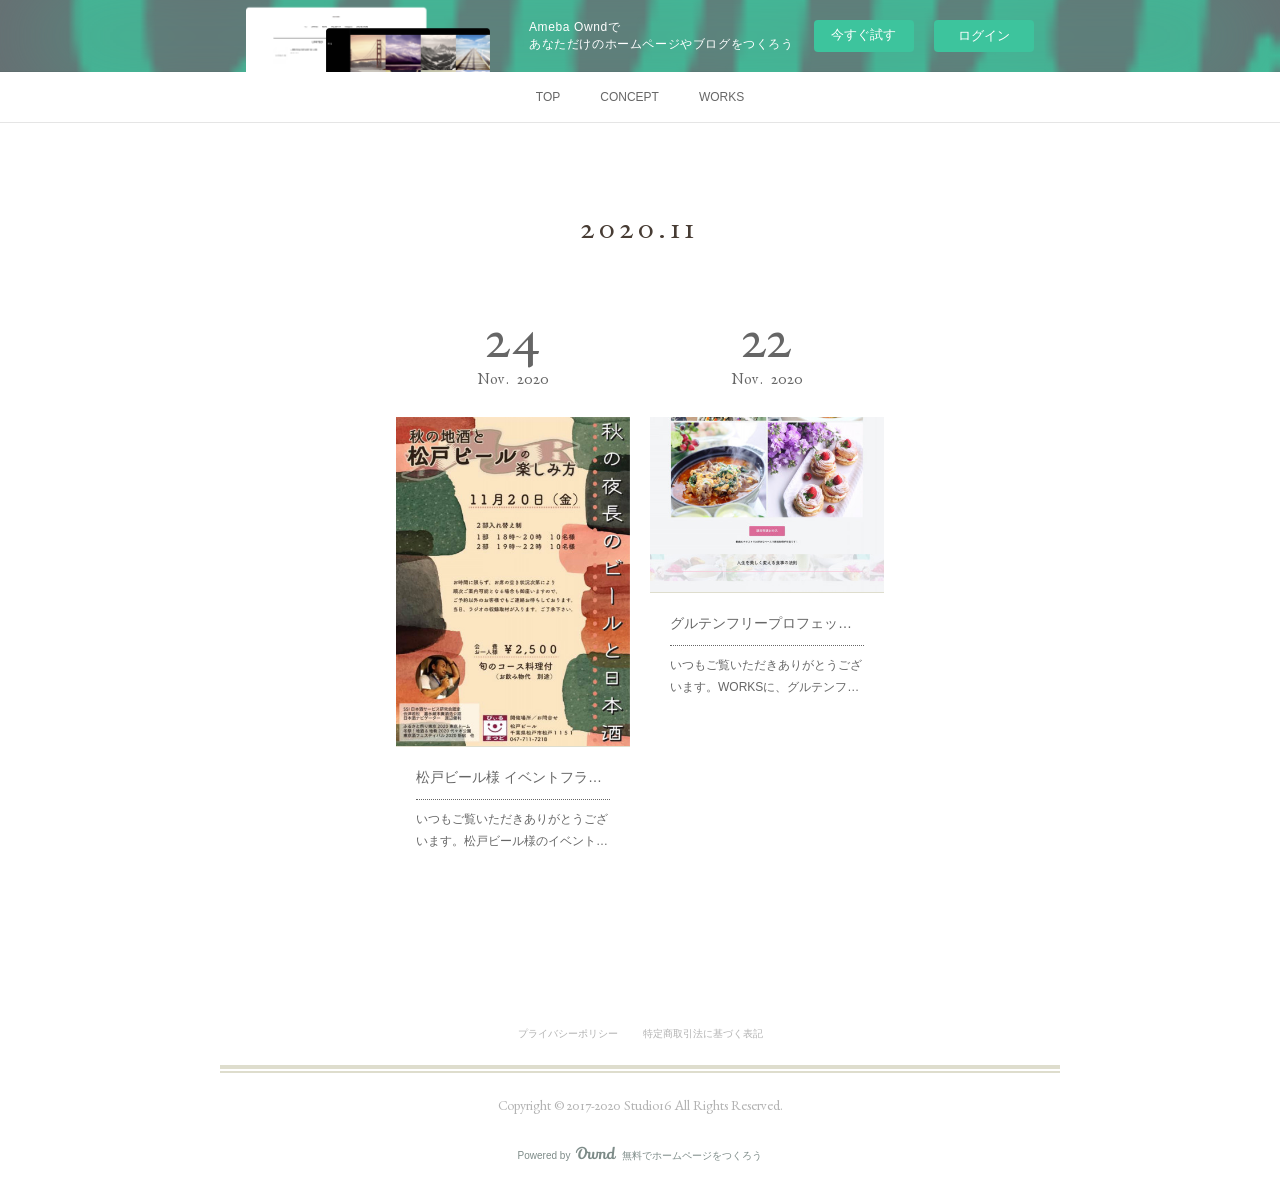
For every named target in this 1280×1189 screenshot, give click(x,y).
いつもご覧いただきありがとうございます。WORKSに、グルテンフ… (766, 649)
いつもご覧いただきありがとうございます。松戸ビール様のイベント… (512, 791)
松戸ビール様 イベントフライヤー (513, 746)
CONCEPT (629, 97)
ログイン (984, 35)
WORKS (721, 97)
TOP (548, 97)
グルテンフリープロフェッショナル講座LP (767, 604)
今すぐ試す (863, 34)
